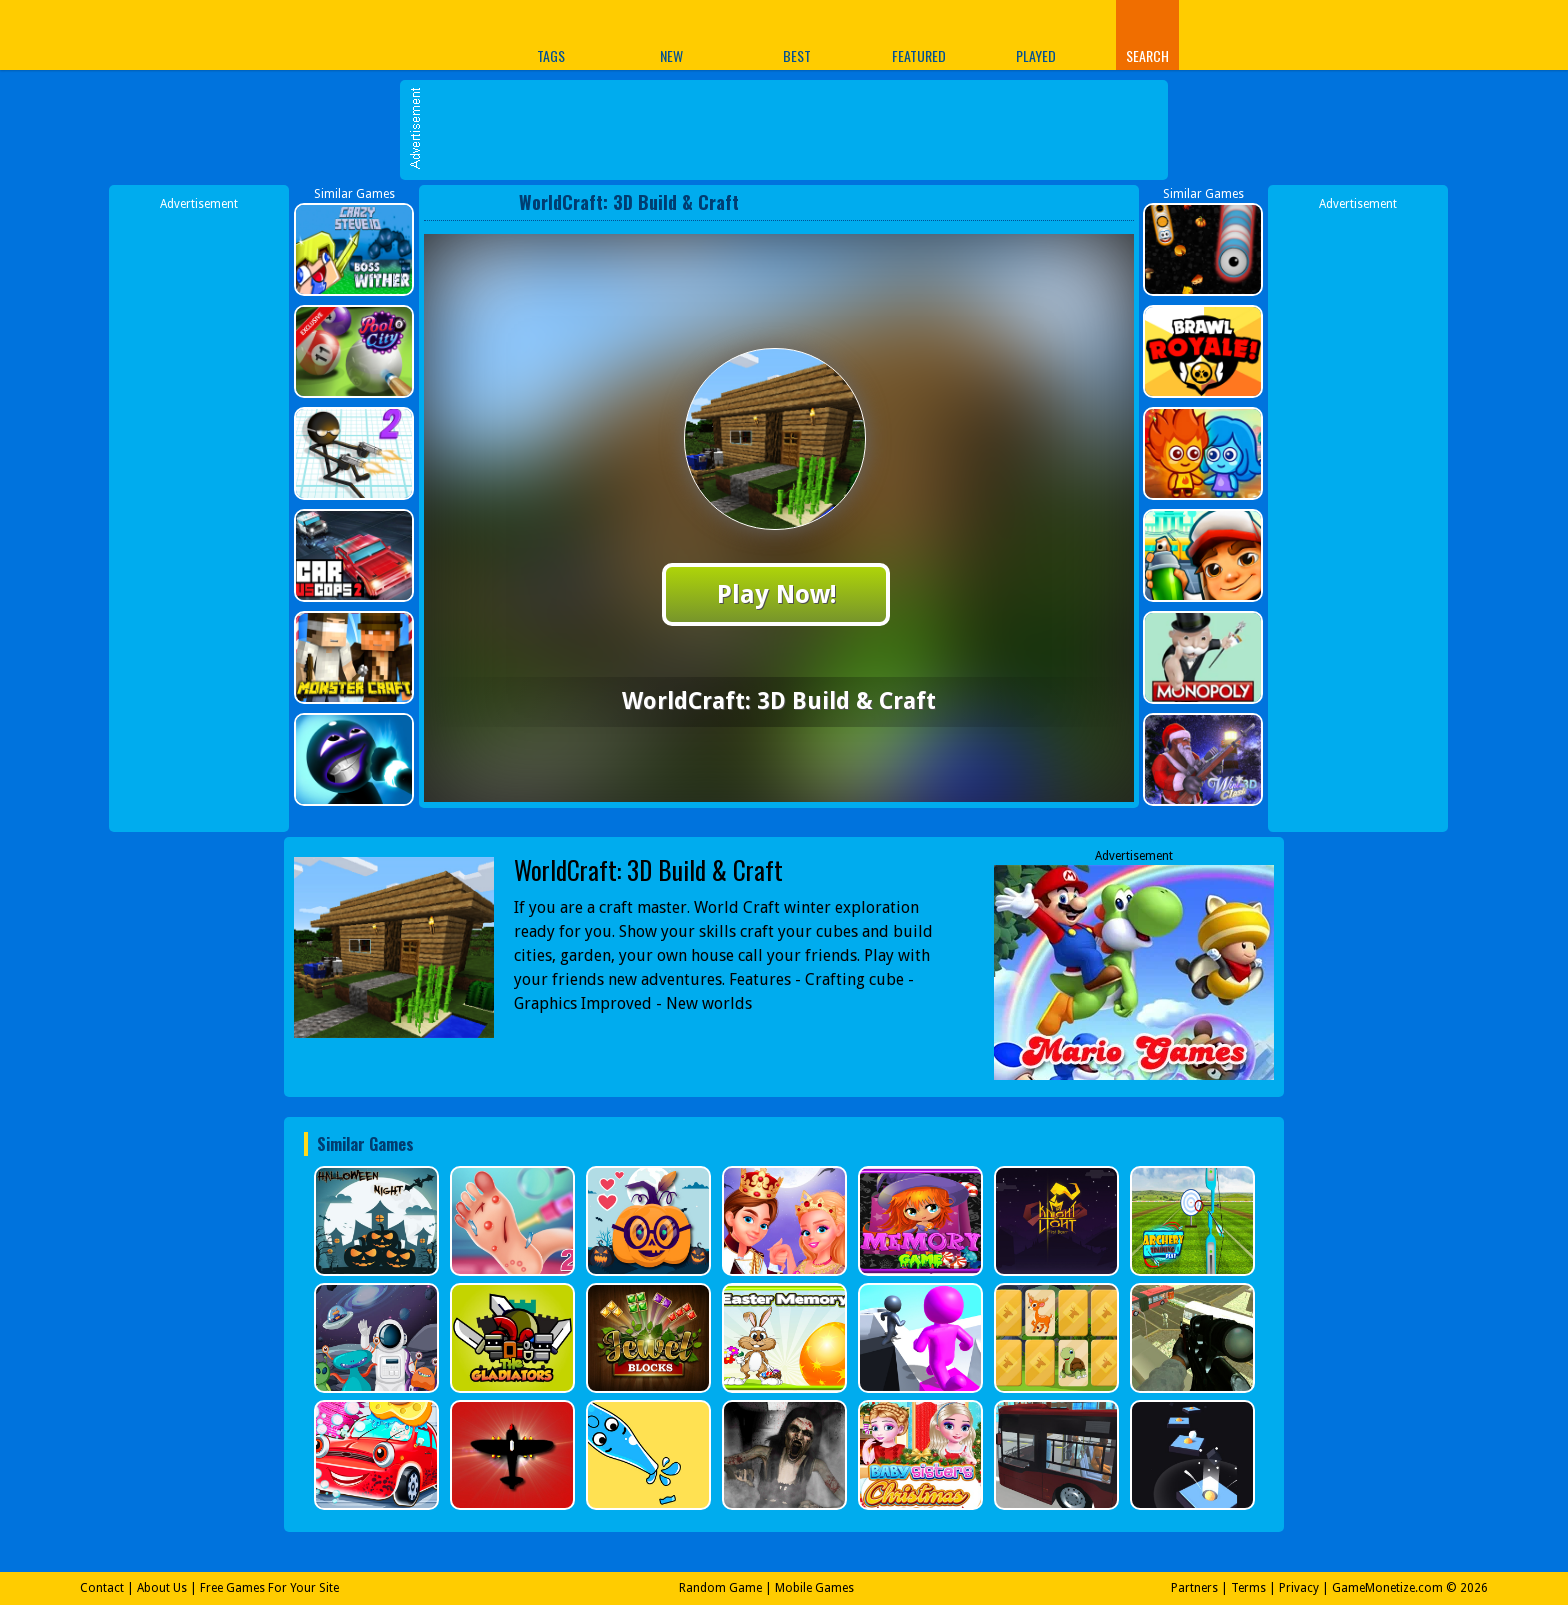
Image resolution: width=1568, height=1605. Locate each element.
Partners (1194, 1588)
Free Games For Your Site (269, 1588)
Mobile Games (814, 1588)
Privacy (1299, 1588)
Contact (102, 1588)
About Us (162, 1588)
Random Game (720, 1588)
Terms (1248, 1588)
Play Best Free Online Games (362, 34)
